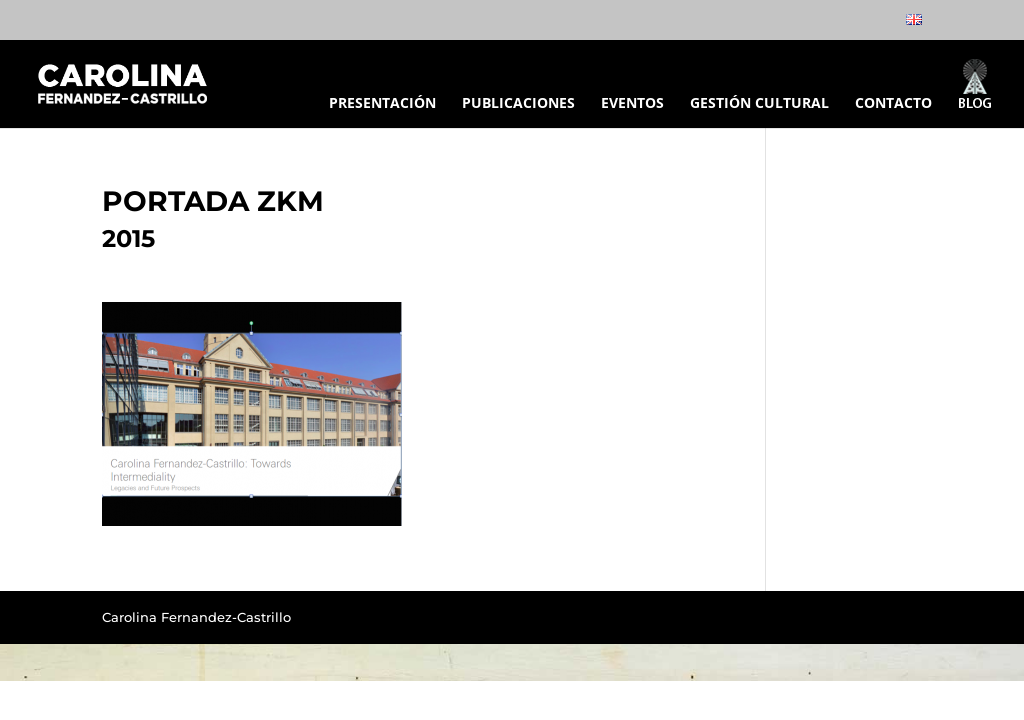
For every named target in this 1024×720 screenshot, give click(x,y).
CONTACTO (893, 104)
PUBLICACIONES (518, 104)
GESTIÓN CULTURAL (759, 104)
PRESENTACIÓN (382, 104)
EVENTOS (632, 104)
